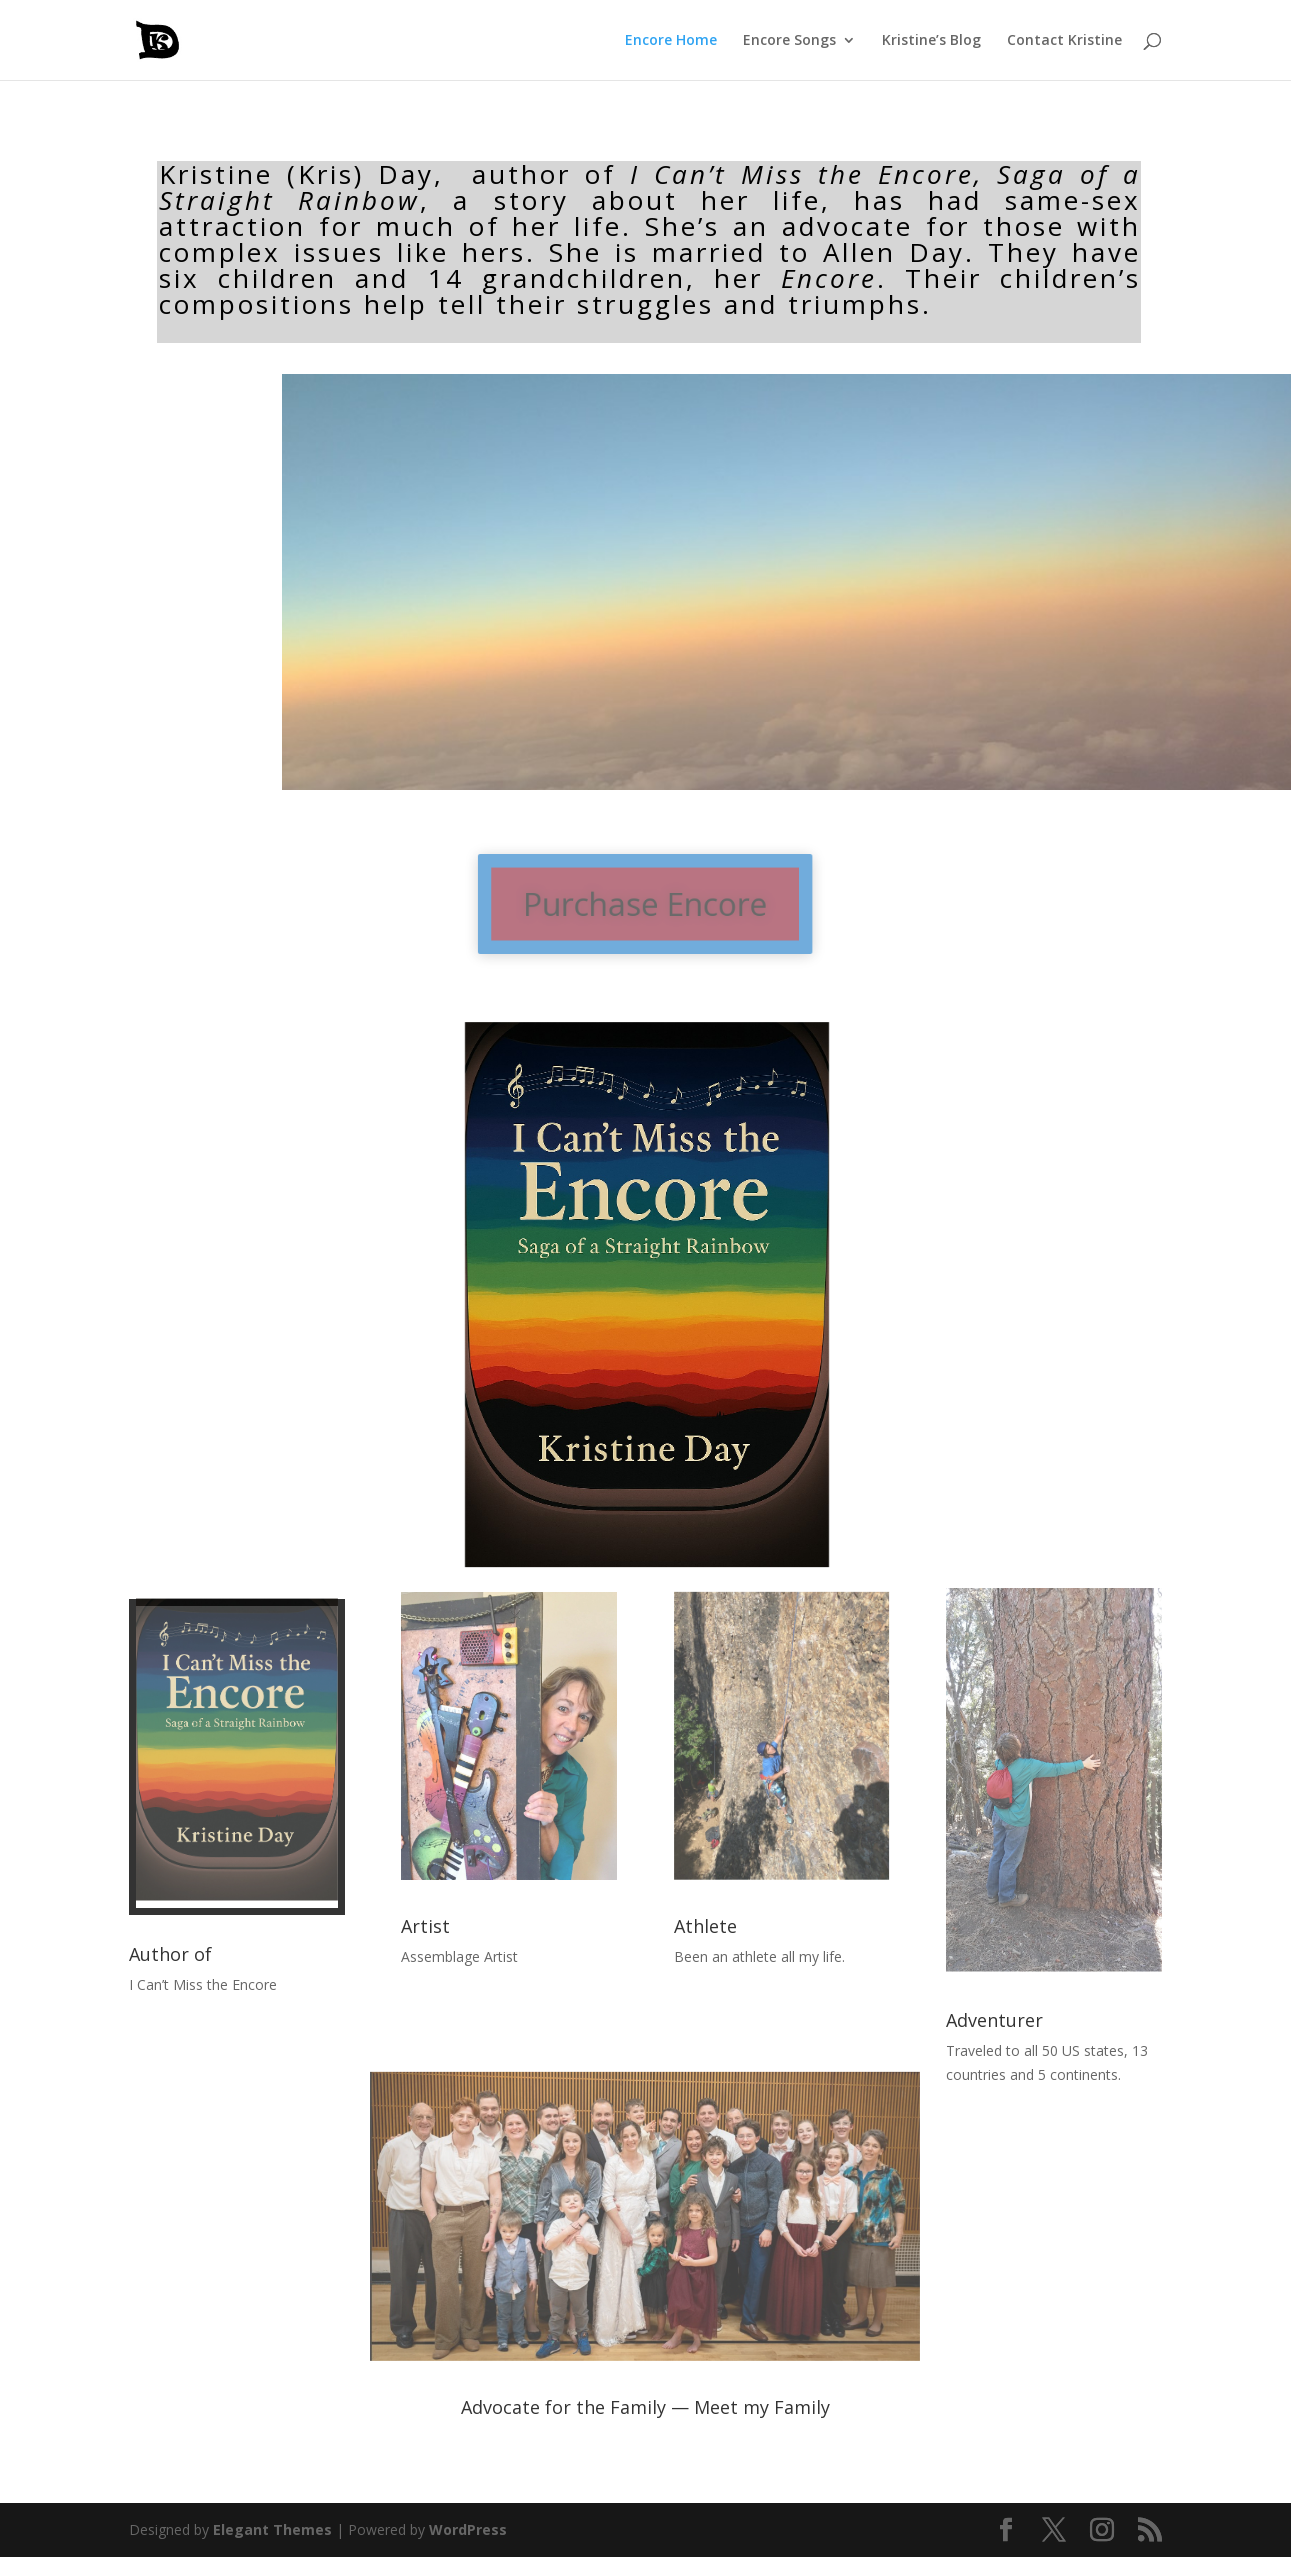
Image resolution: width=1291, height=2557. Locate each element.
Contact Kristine (1064, 41)
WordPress (468, 2529)
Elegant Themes (272, 2529)
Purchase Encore (645, 904)
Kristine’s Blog (931, 41)
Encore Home (671, 41)
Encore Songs (789, 41)
